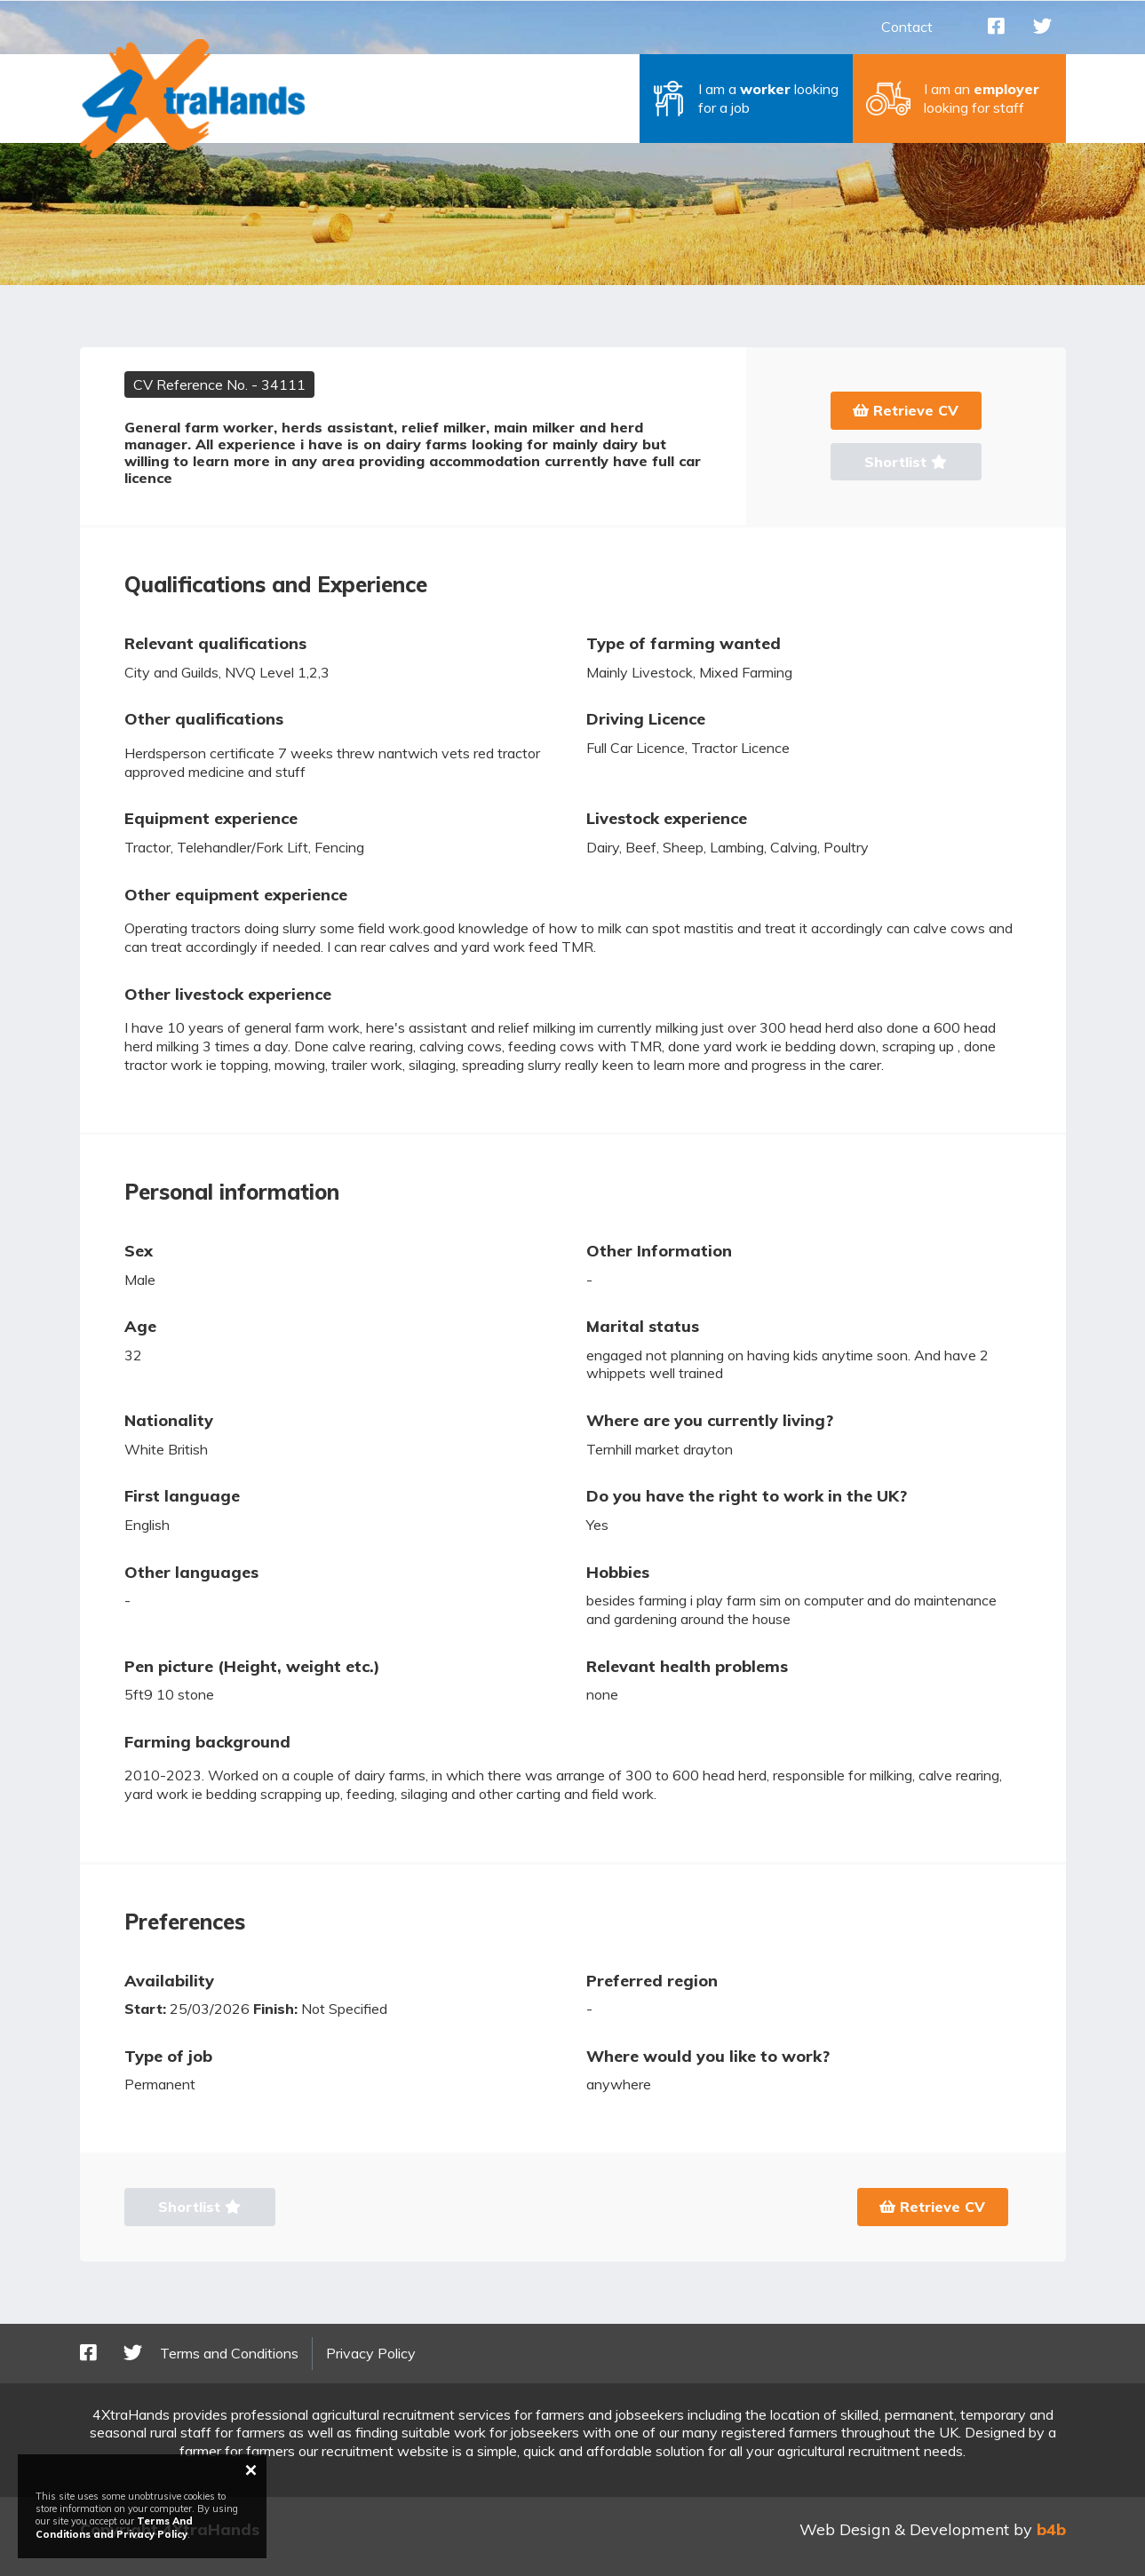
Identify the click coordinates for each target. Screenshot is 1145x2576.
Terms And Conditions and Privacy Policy (114, 2527)
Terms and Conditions (229, 2353)
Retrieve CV (905, 410)
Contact (907, 27)
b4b (1051, 2529)
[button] (746, 98)
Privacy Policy (371, 2353)
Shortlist (905, 462)
